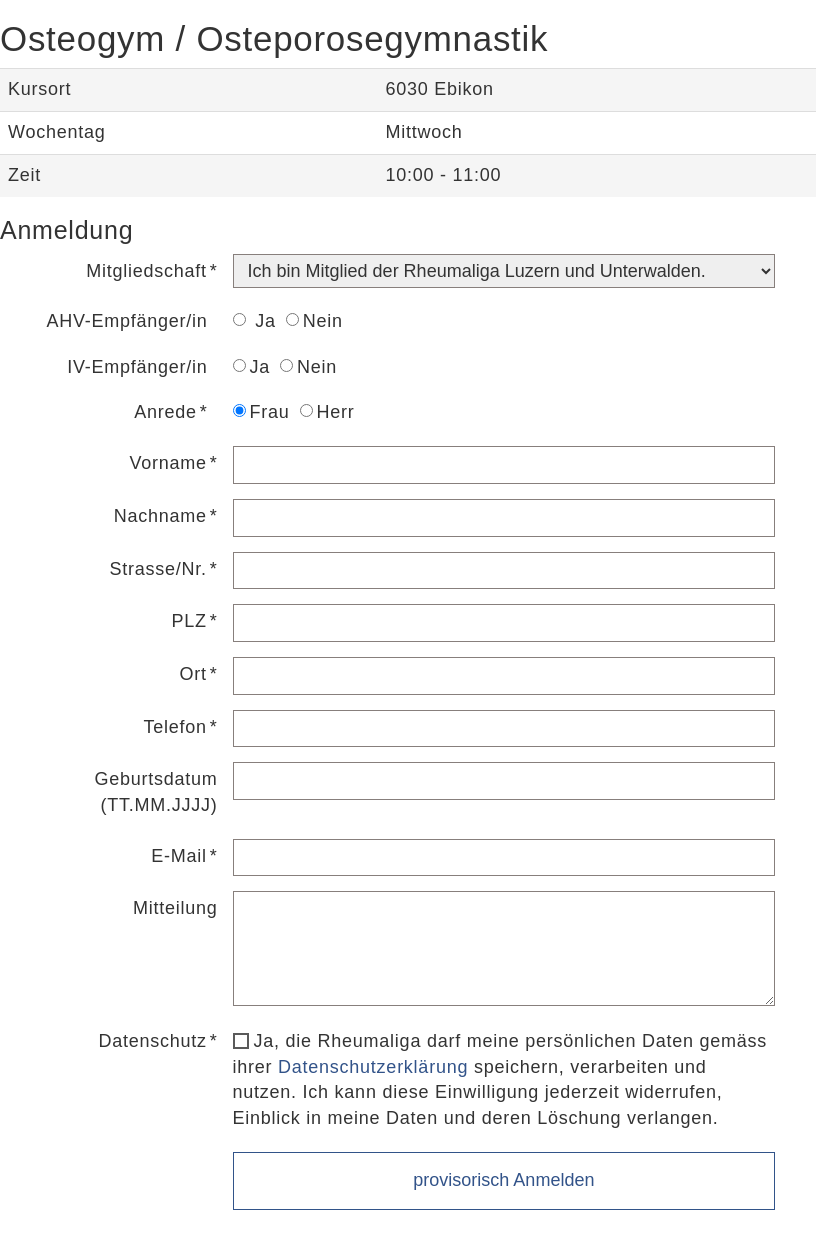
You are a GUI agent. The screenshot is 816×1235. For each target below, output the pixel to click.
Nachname (160, 516)
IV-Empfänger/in (137, 367)
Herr (327, 412)
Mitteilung (175, 908)
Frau (261, 412)
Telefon (174, 727)
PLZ (189, 621)
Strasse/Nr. (158, 569)
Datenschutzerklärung (373, 1067)
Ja (254, 321)
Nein (314, 321)
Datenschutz (152, 1041)
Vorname (167, 463)
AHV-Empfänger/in (126, 321)
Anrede (165, 412)
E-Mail (179, 856)
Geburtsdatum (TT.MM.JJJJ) (155, 792)
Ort (193, 674)
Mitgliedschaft (146, 271)
